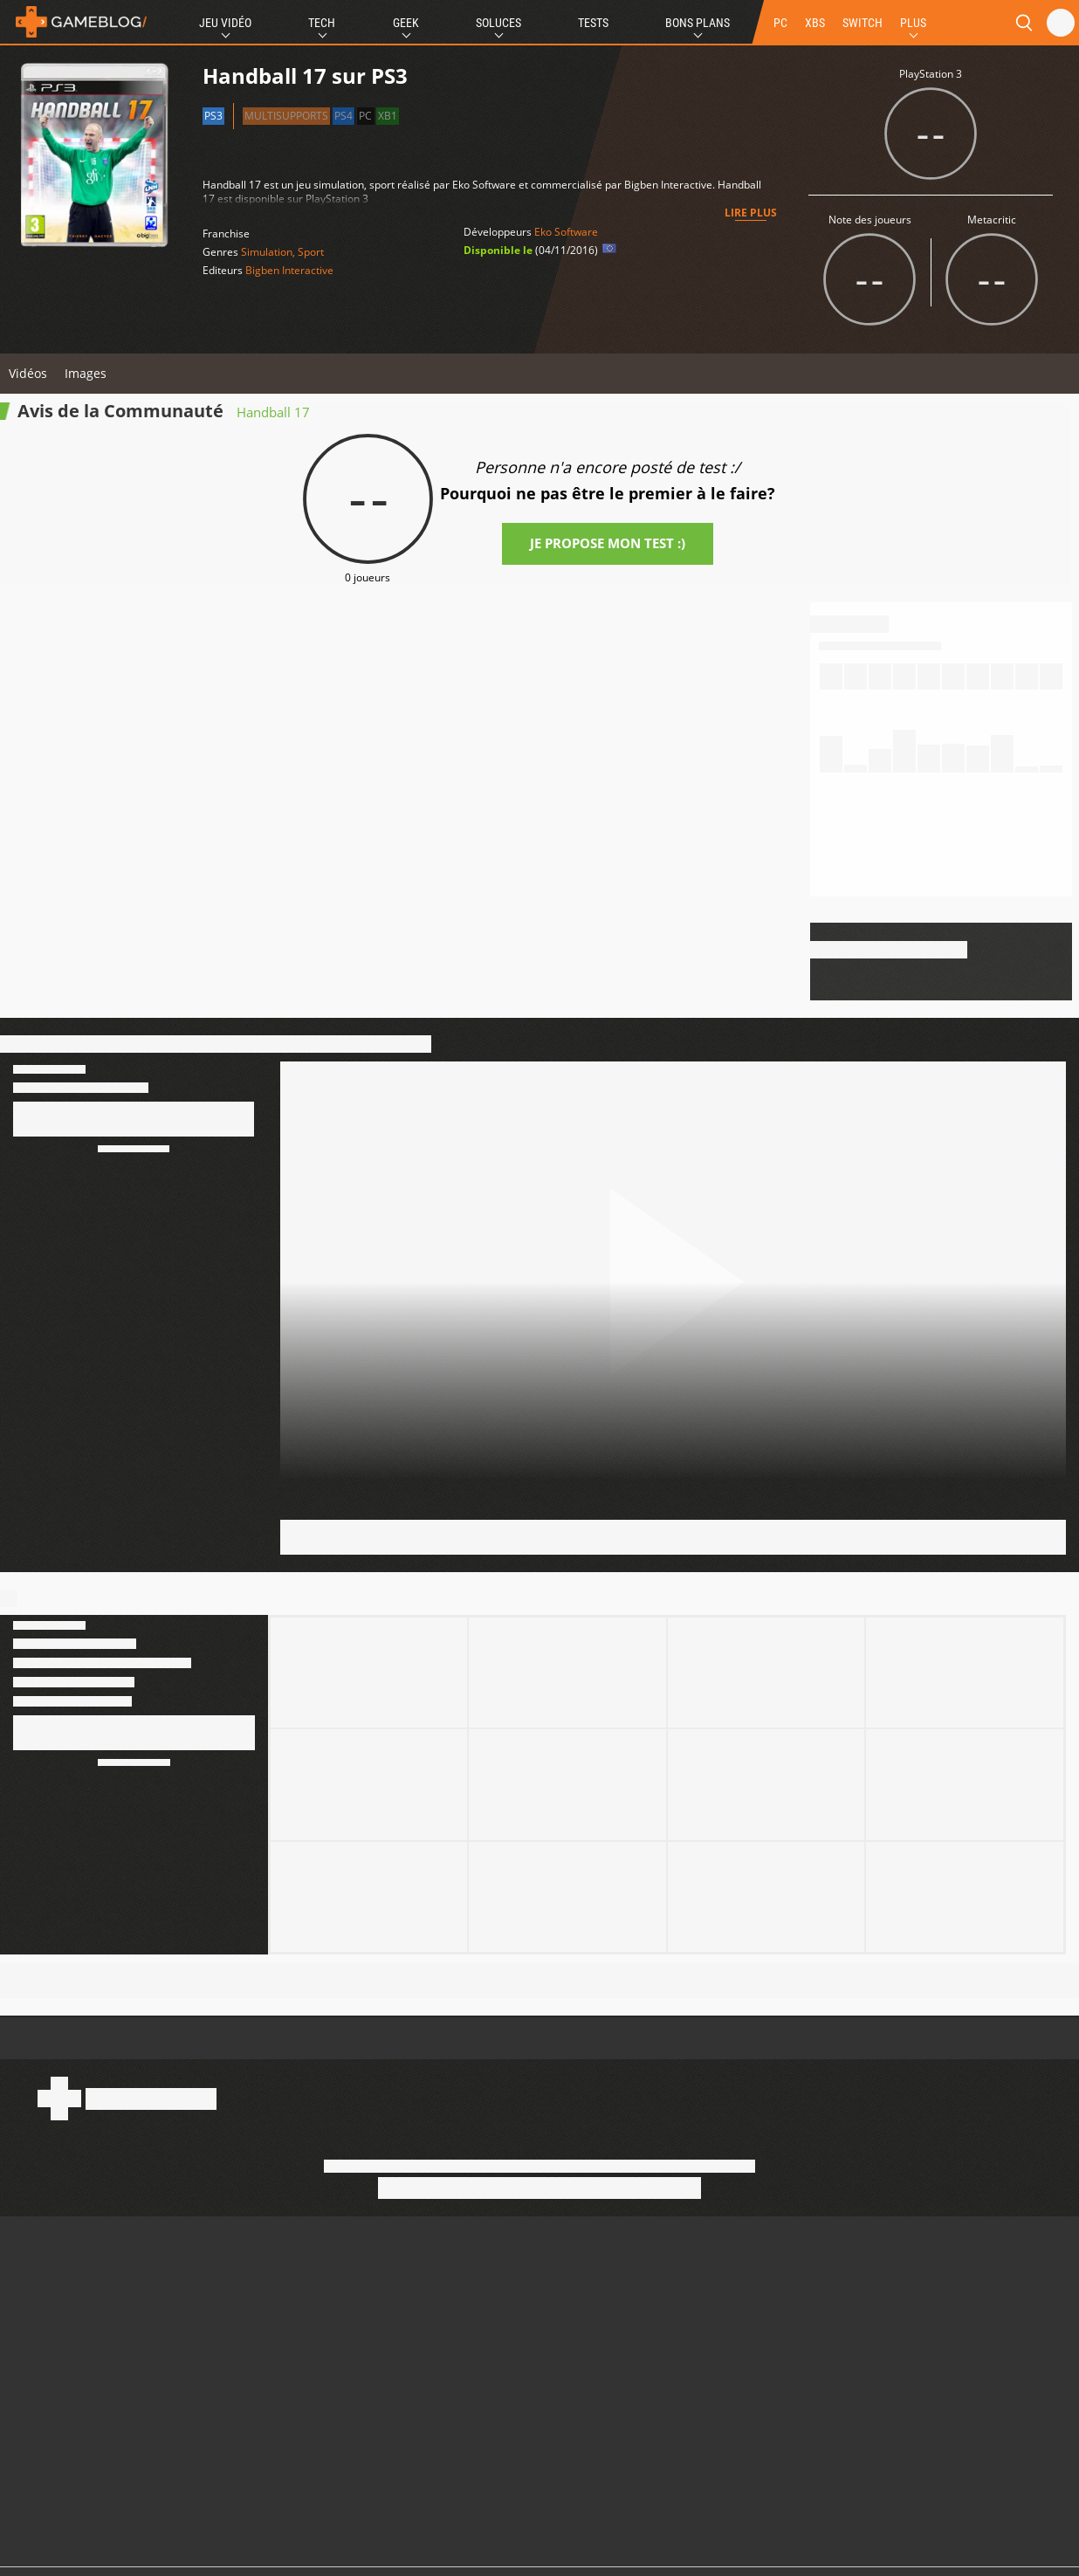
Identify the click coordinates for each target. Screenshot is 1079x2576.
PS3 (213, 115)
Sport (311, 251)
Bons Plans (697, 23)
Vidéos (28, 373)
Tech (321, 23)
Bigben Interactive (289, 270)
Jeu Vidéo (225, 23)
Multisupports (286, 115)
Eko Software (566, 231)
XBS (815, 23)
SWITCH (862, 23)
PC (780, 23)
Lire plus (751, 212)
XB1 (387, 115)
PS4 (343, 115)
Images (86, 373)
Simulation (266, 251)
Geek (406, 23)
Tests (593, 23)
